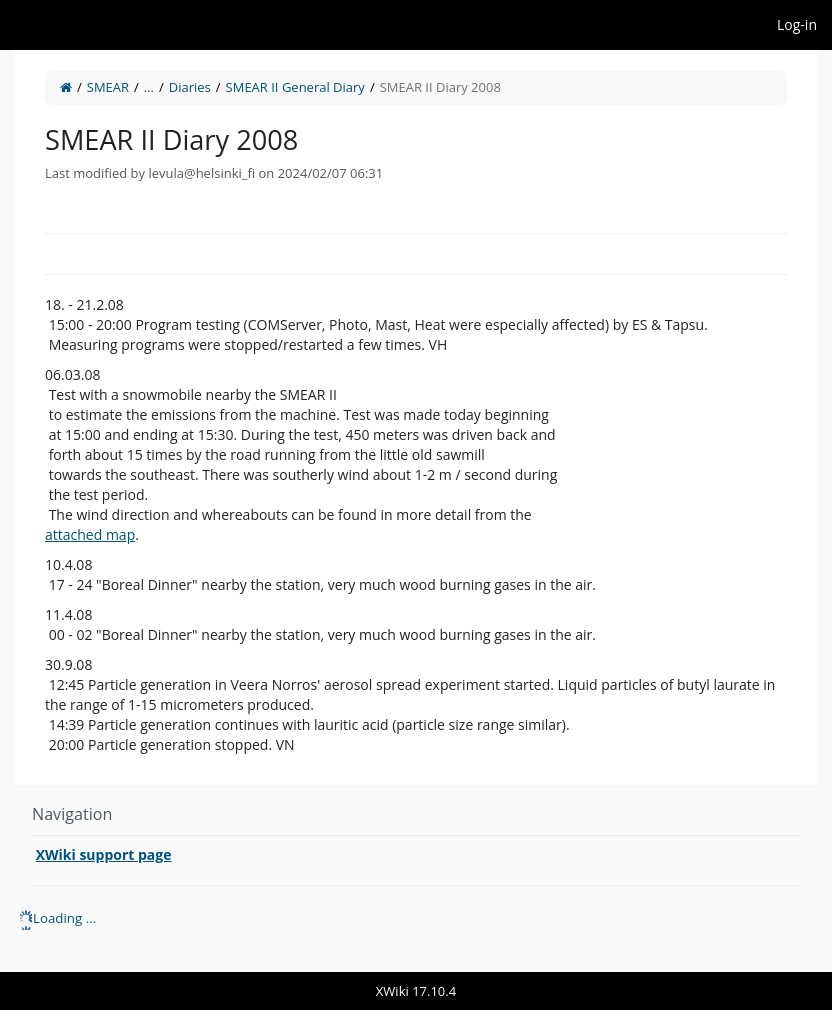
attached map (90, 534)
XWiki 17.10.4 (416, 991)
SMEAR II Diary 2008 (440, 87)
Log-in (797, 24)
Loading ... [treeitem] (64, 918)
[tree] (416, 918)
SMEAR (108, 87)
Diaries (190, 87)
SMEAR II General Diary (295, 87)
